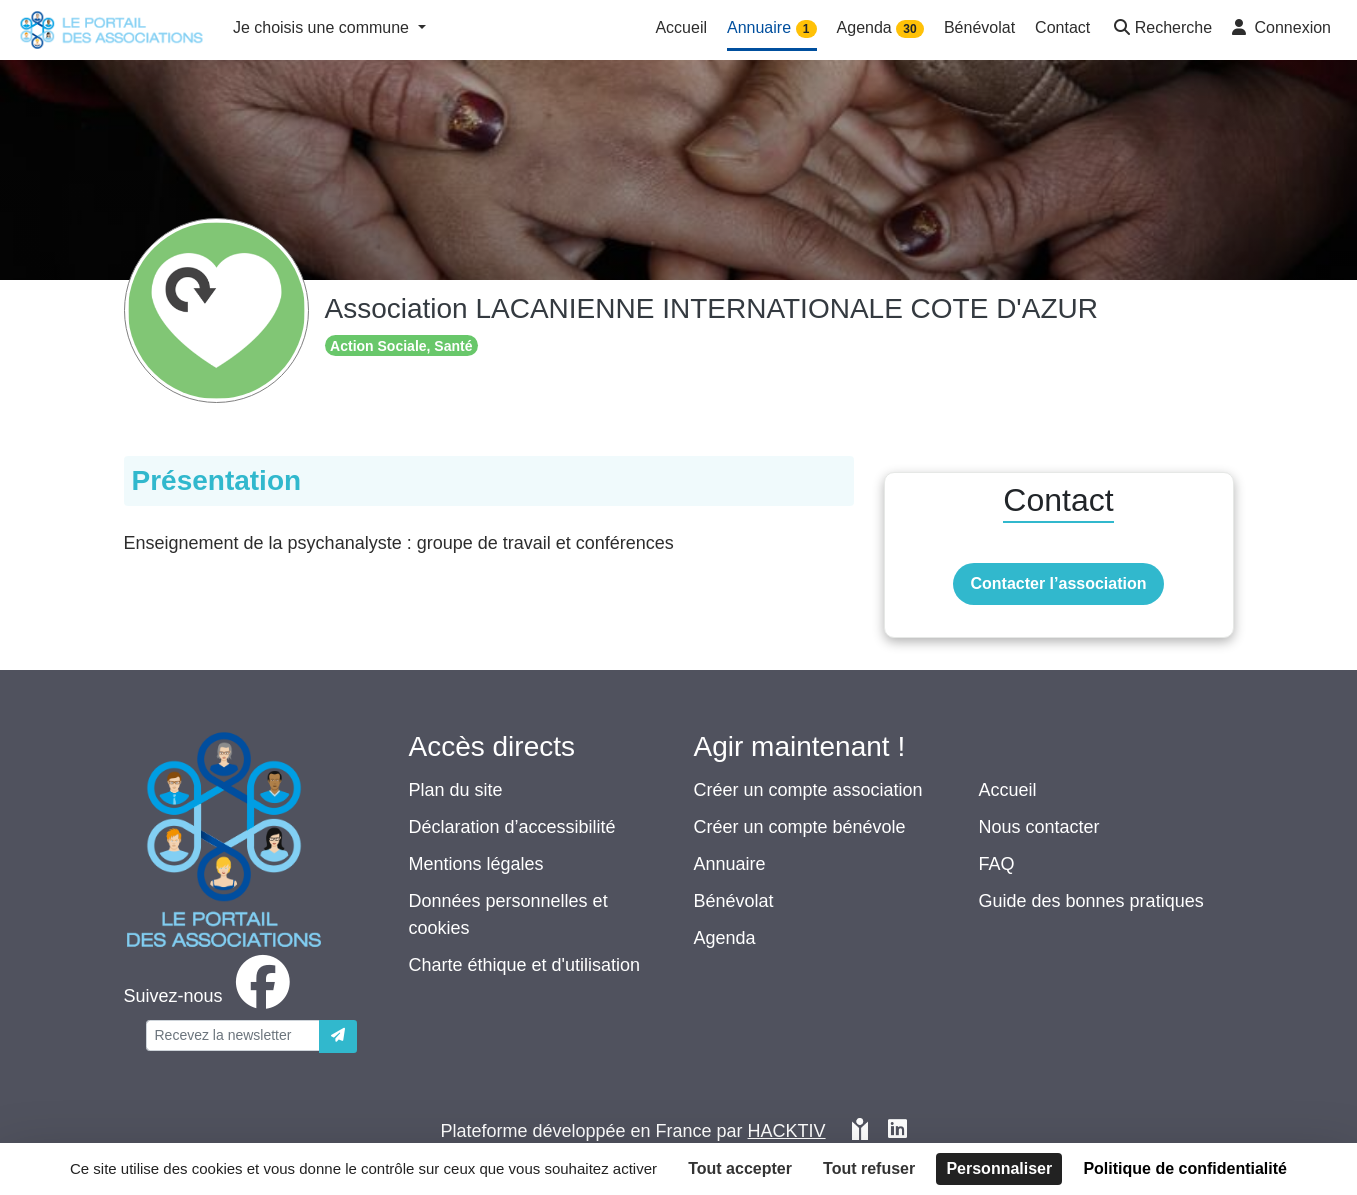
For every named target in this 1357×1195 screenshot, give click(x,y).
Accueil (1008, 790)
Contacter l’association (1058, 583)
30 (909, 29)
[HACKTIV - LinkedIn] (897, 1131)
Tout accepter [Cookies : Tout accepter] (740, 1168)
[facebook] (211, 996)
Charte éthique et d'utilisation (525, 965)
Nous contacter (1039, 827)
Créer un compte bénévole (800, 827)
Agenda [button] (880, 28)
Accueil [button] (681, 27)
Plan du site (456, 790)
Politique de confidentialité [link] (1185, 1168)
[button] (1161, 29)
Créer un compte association (808, 790)
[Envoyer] (338, 1036)
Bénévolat (734, 901)
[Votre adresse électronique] (233, 1035)
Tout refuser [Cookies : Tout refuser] (869, 1168)
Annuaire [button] (772, 28)
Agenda (725, 938)
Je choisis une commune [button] (323, 27)
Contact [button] (1062, 27)
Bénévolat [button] (979, 27)
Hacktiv (787, 1131)
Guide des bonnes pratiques (1091, 901)
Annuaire (730, 864)
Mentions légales (476, 864)
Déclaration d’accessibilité (512, 827)
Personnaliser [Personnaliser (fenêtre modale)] (999, 1168)
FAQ (997, 864)
